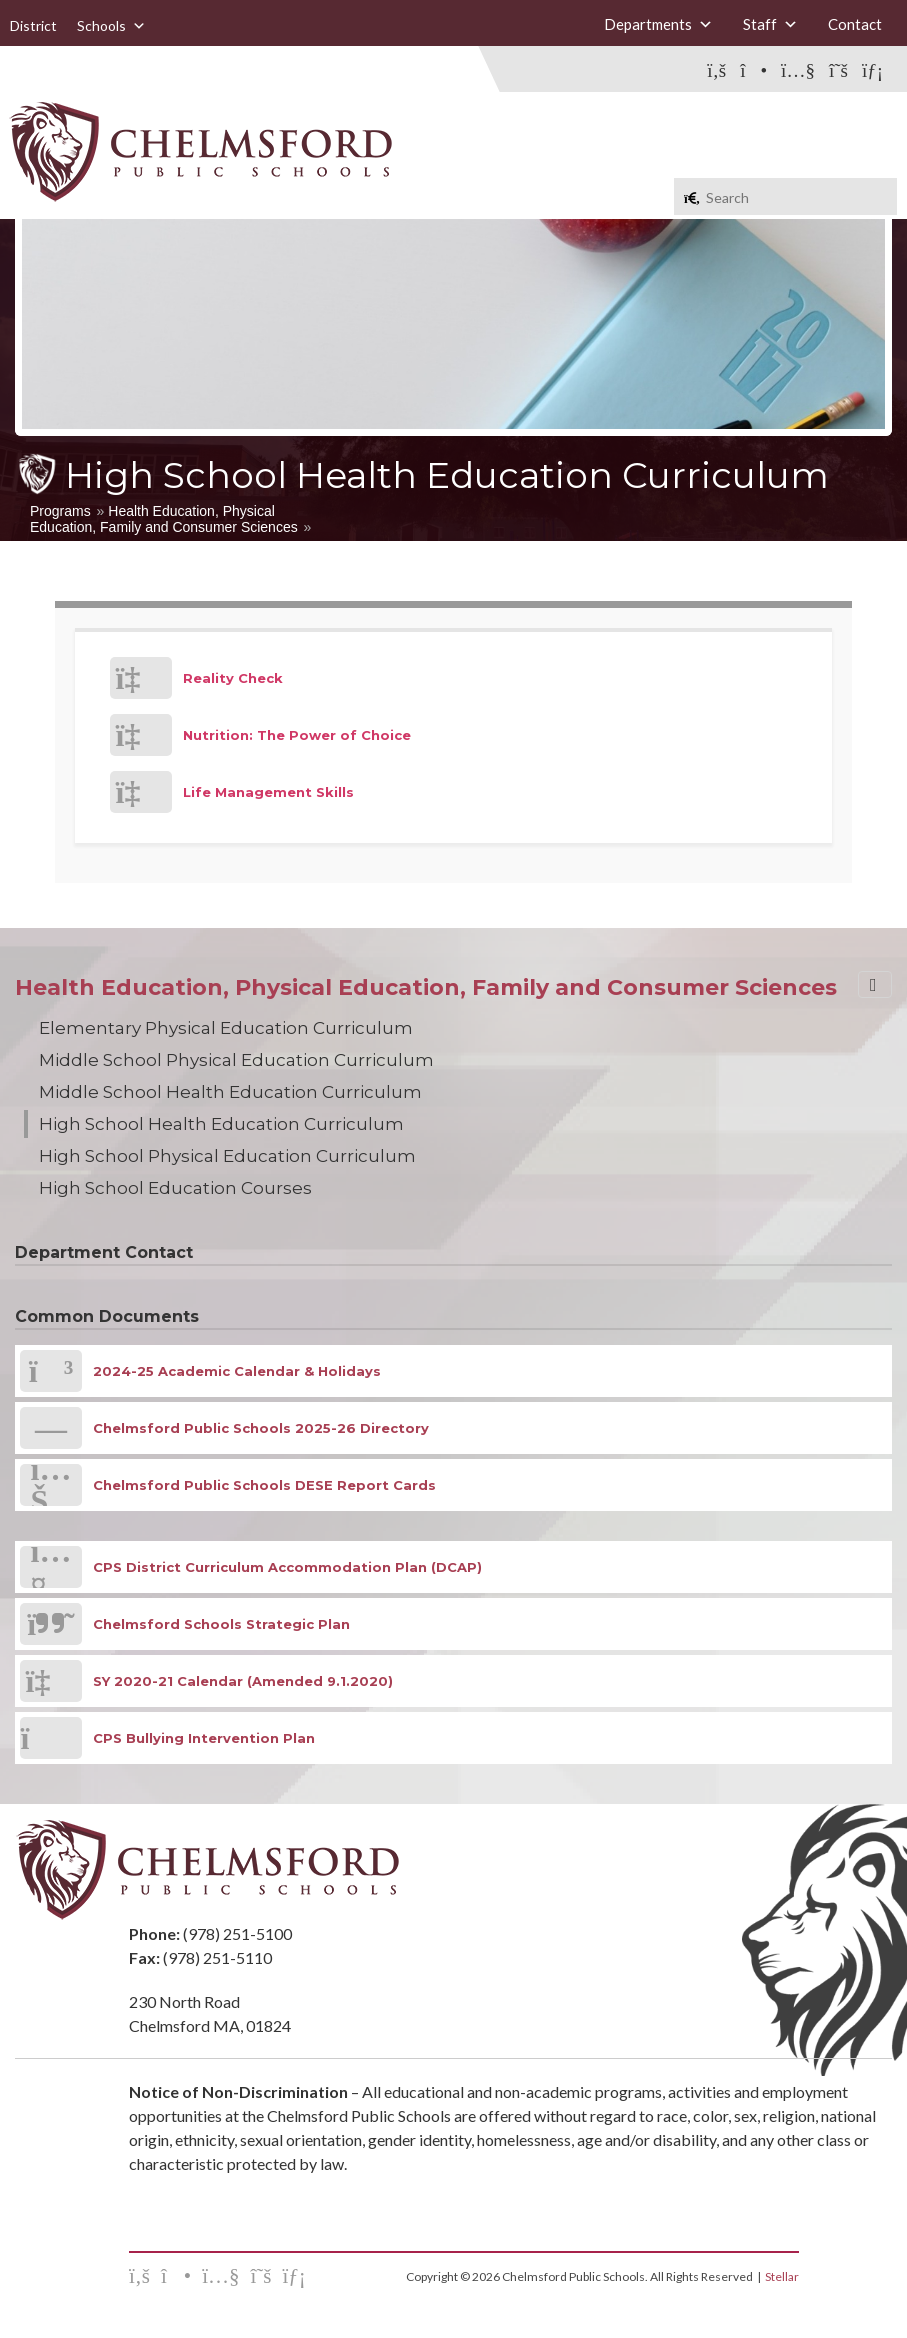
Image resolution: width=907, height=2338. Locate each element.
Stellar (782, 2276)
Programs (60, 511)
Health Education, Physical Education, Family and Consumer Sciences (164, 519)
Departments (658, 24)
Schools (111, 25)
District (33, 25)
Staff (770, 24)
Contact (855, 24)
